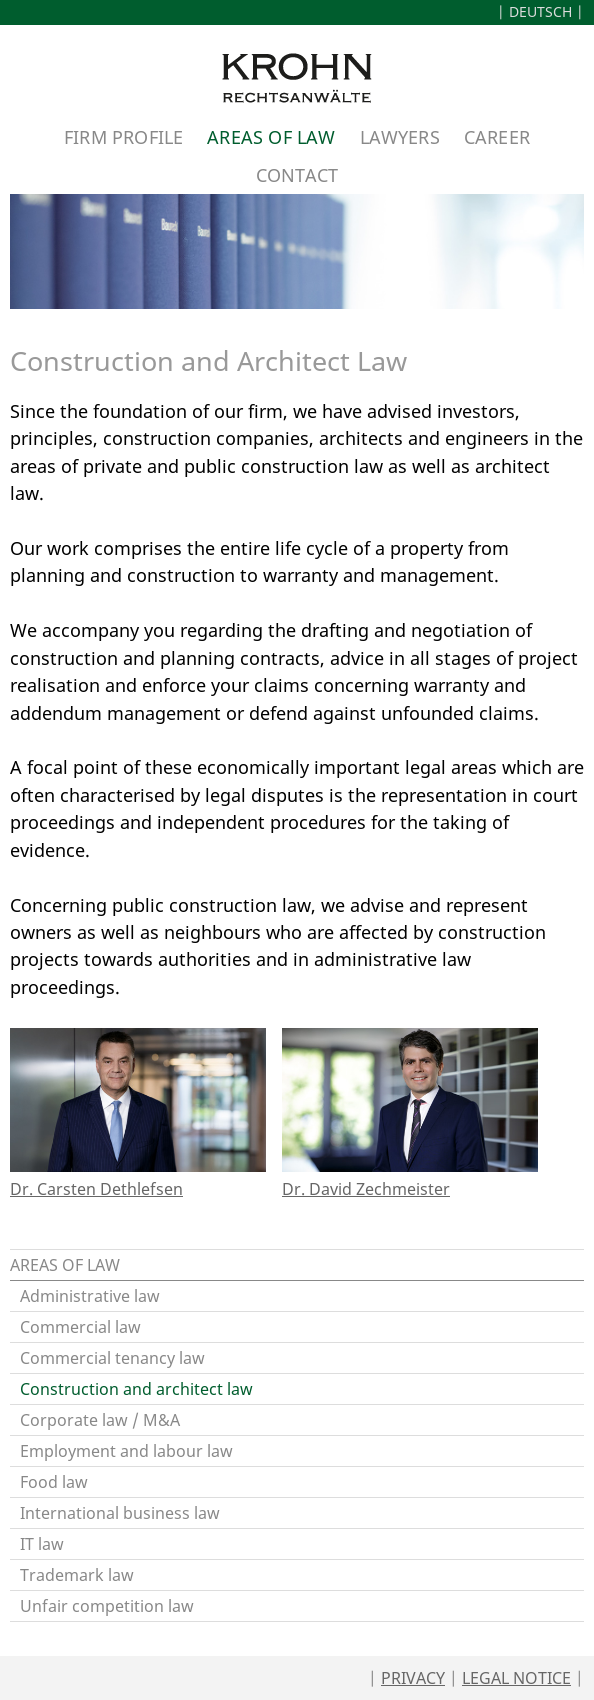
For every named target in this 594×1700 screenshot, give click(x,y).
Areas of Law (271, 136)
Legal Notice (516, 1678)
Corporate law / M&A (100, 1420)
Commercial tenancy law (112, 1358)
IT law (42, 1544)
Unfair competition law (107, 1606)
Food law (54, 1482)
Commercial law (80, 1327)
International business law (120, 1513)
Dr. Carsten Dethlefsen (96, 1189)
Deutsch (540, 11)
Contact (297, 174)
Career (497, 136)
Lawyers (400, 136)
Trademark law (77, 1575)
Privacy (413, 1678)
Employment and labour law (126, 1451)
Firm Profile (123, 136)
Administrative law (90, 1296)
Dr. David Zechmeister (366, 1189)
